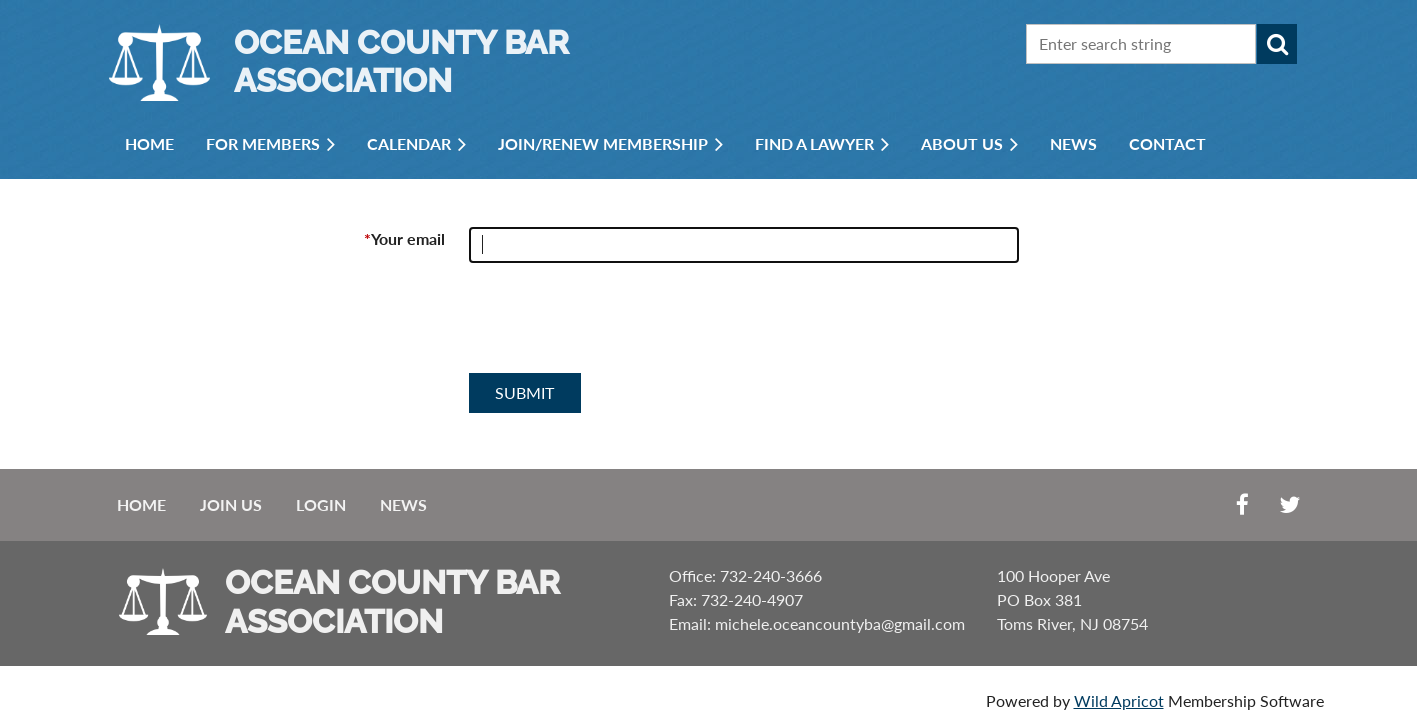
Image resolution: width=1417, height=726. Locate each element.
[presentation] (621, 326)
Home (141, 504)
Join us (231, 504)
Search (1277, 44)
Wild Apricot (1119, 700)
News (403, 504)
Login (321, 504)
